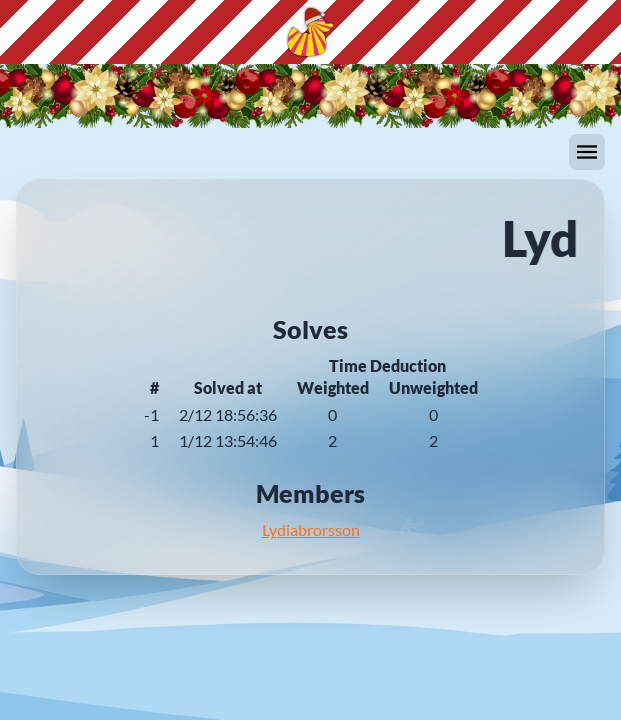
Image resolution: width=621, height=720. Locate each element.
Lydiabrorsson (311, 529)
